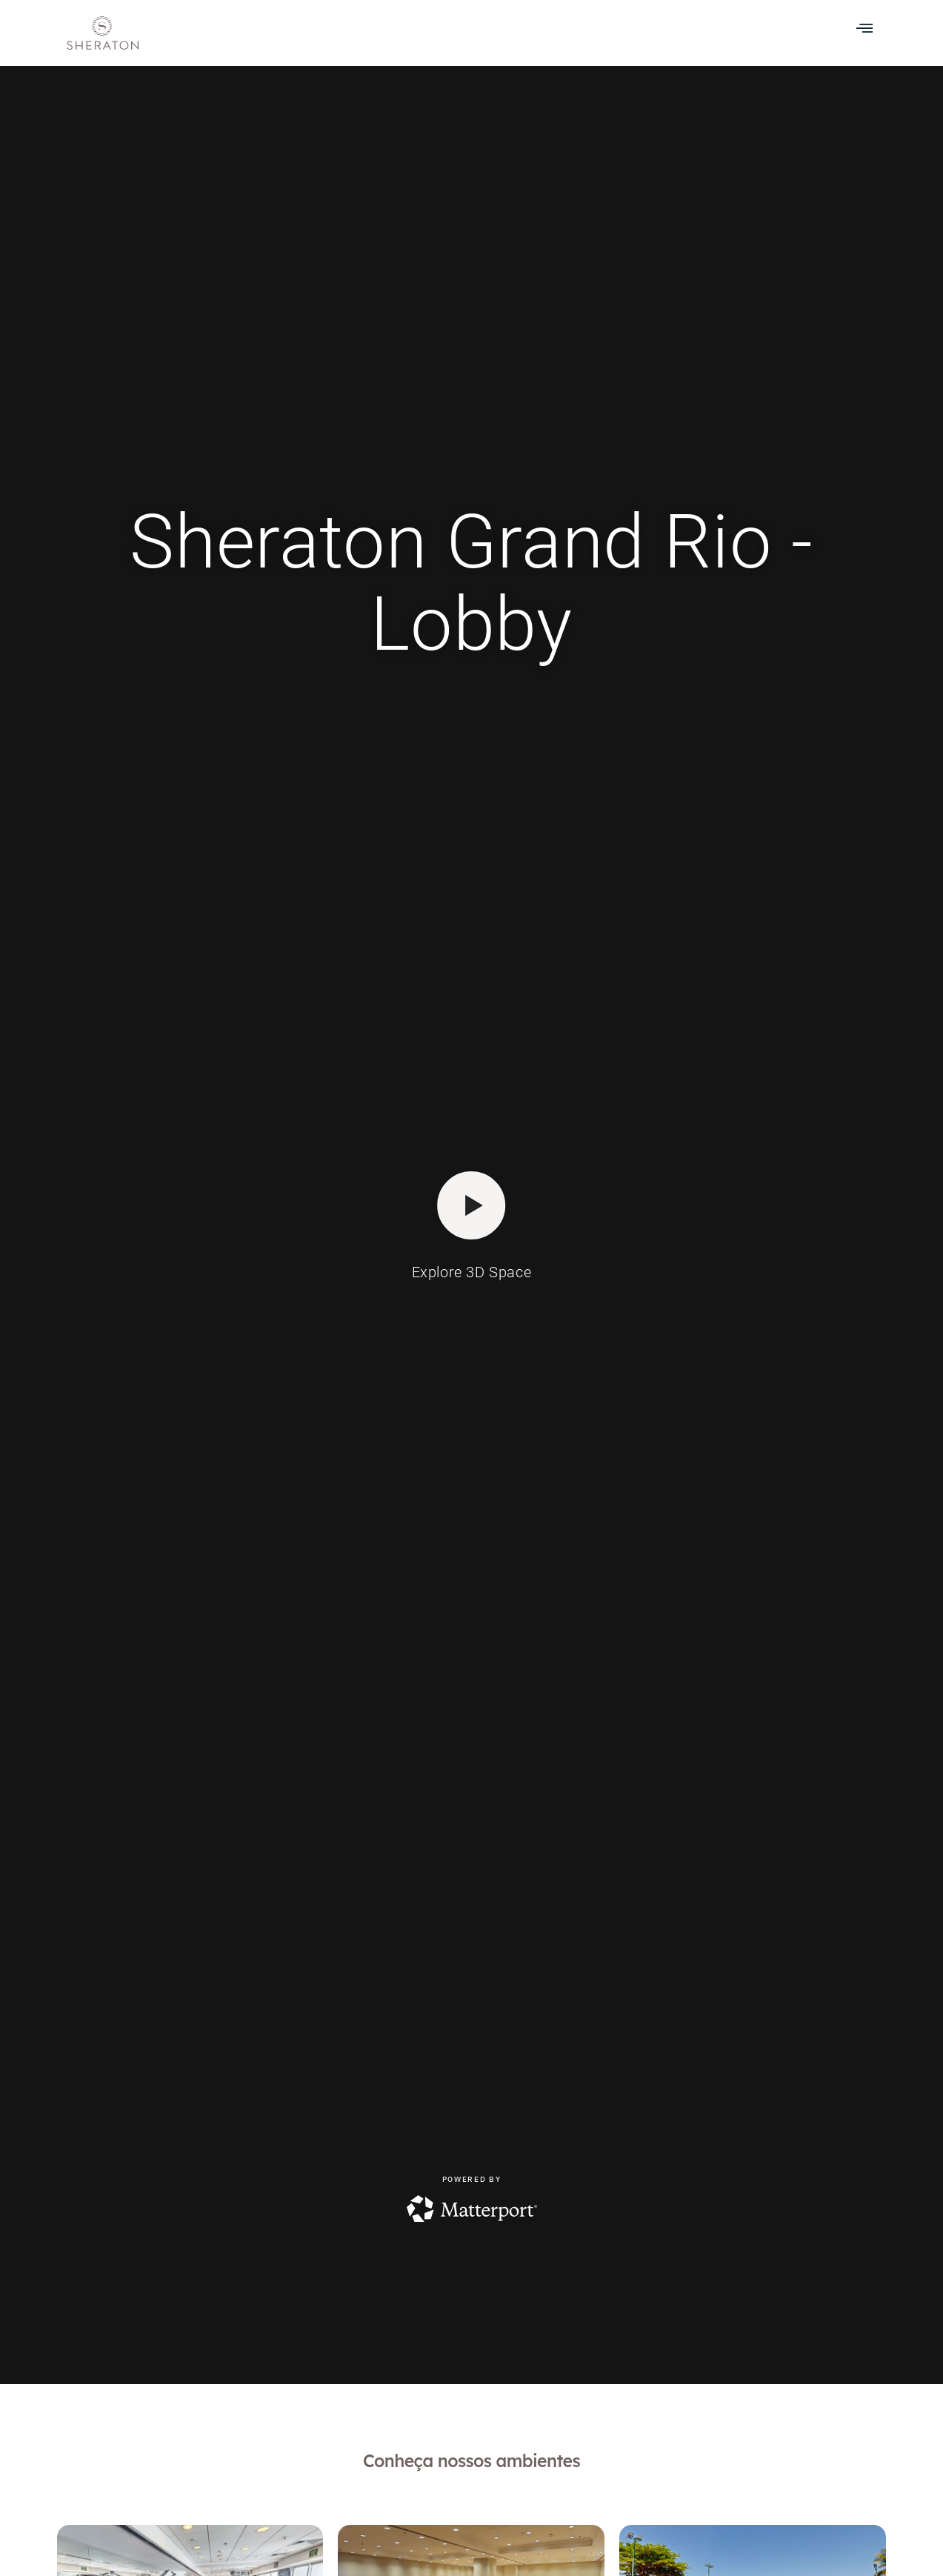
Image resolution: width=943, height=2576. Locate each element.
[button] (864, 27)
